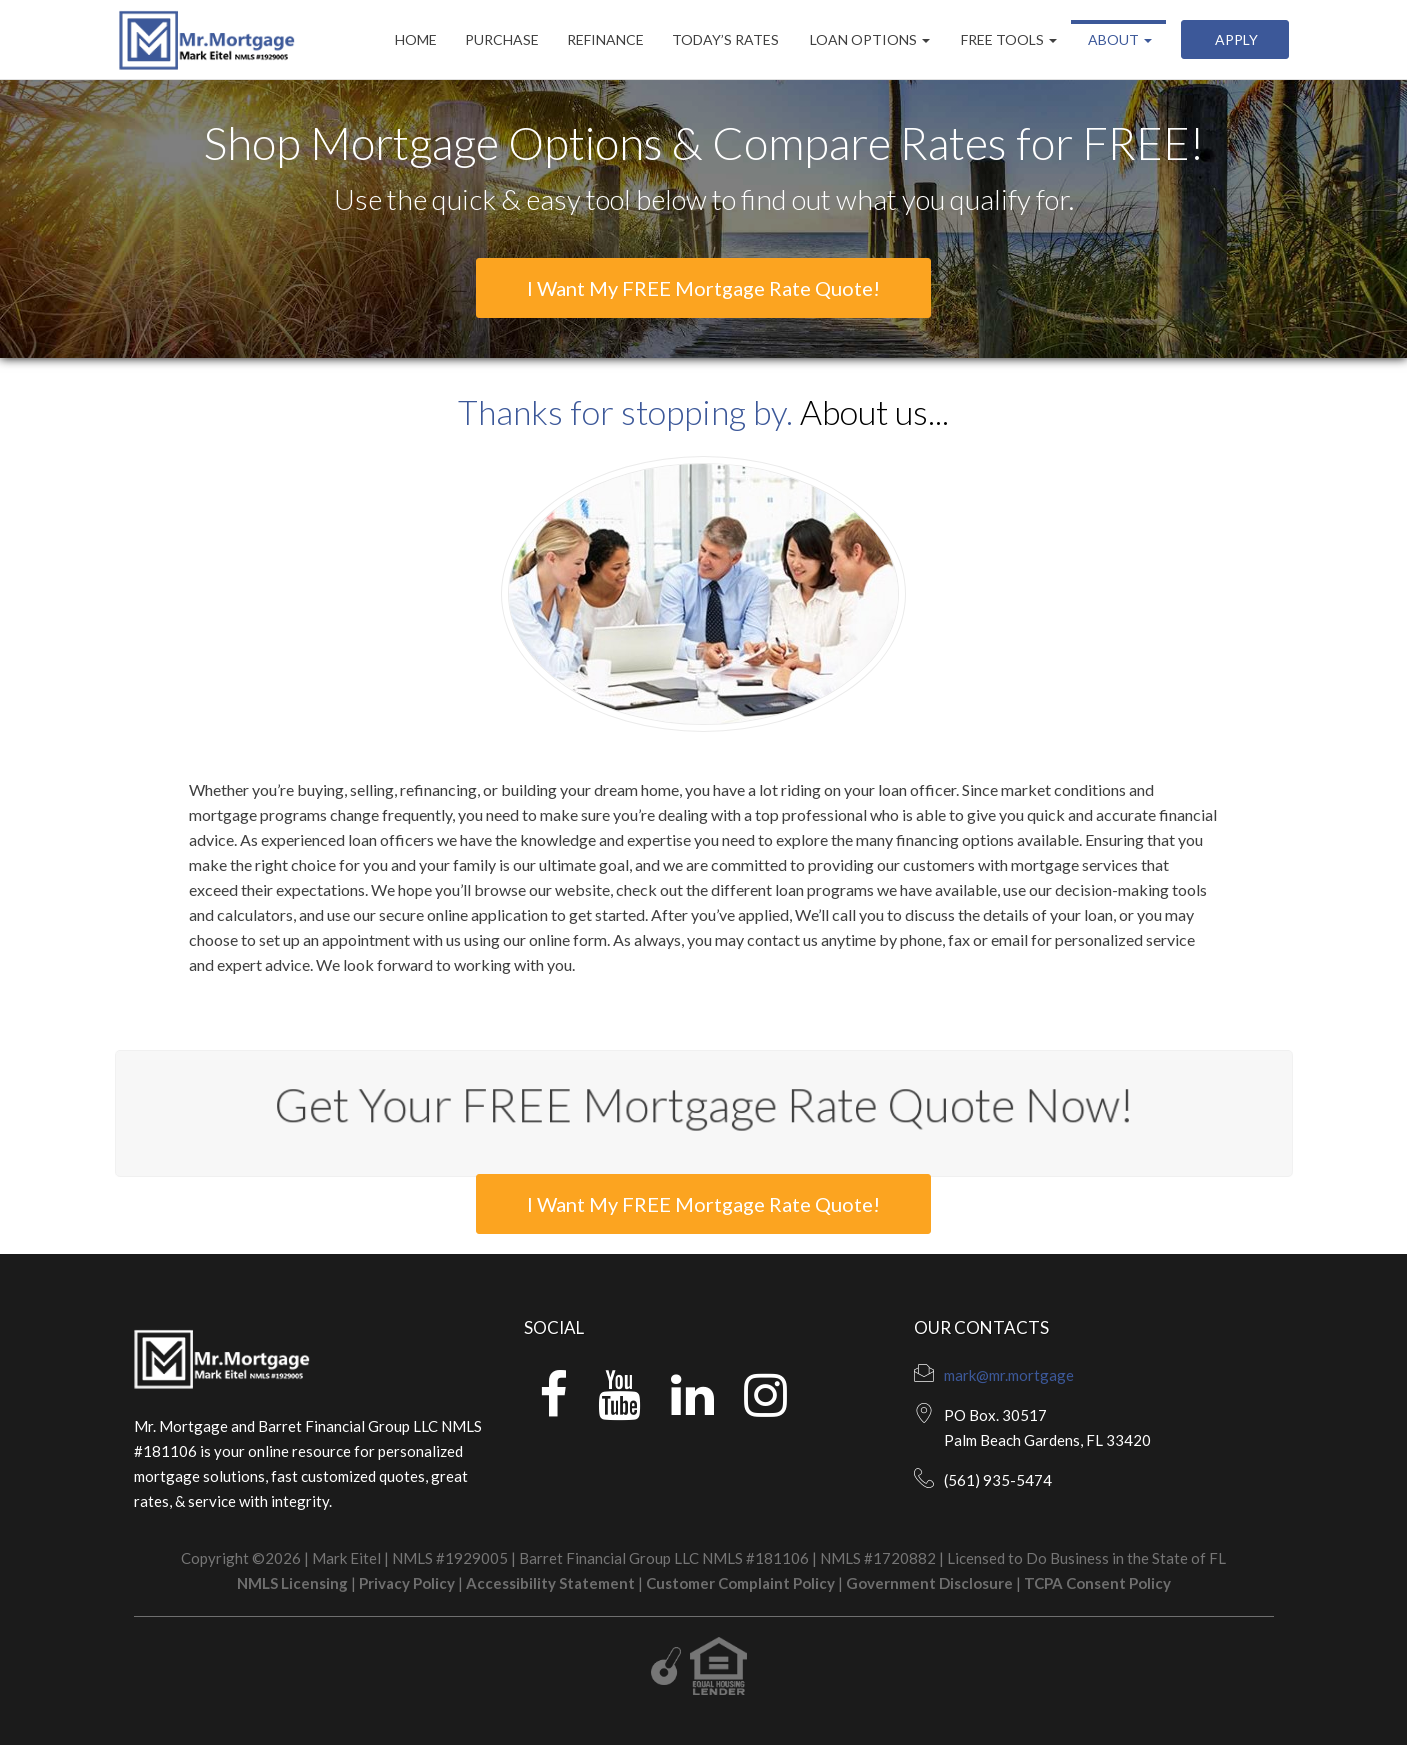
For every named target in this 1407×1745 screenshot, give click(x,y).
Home (416, 39)
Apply (1235, 39)
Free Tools (1007, 39)
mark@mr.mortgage (1009, 1375)
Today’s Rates (725, 39)
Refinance (605, 39)
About (1118, 39)
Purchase (502, 39)
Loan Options (868, 39)
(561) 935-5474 (998, 1480)
